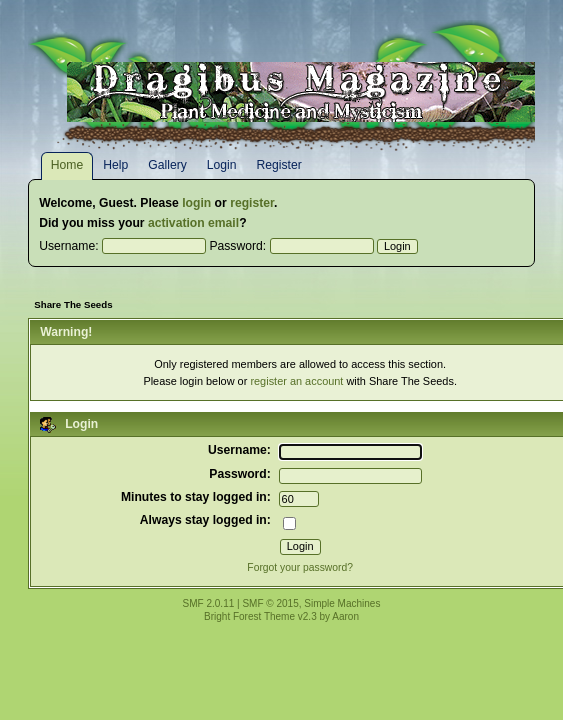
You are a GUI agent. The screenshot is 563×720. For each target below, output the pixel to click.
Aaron (345, 616)
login (196, 203)
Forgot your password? (300, 567)
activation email (193, 223)
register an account (296, 381)
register (252, 203)
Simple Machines (342, 603)
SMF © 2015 (270, 603)
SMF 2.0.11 (209, 603)
